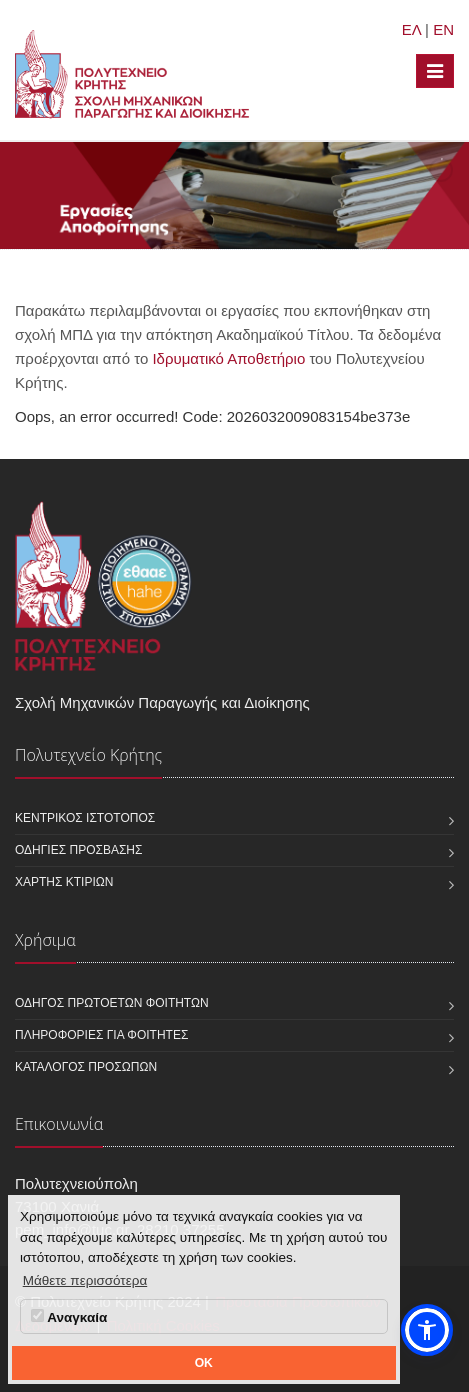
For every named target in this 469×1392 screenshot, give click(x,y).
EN (443, 29)
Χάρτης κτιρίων (64, 882)
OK (204, 1363)
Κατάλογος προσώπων (86, 1067)
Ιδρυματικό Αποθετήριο (228, 358)
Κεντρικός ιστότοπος (85, 818)
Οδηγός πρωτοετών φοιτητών (112, 1003)
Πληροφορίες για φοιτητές (101, 1035)
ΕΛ (411, 29)
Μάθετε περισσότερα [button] (85, 1280)
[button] (427, 1330)
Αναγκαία (69, 1317)
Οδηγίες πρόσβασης (78, 850)
